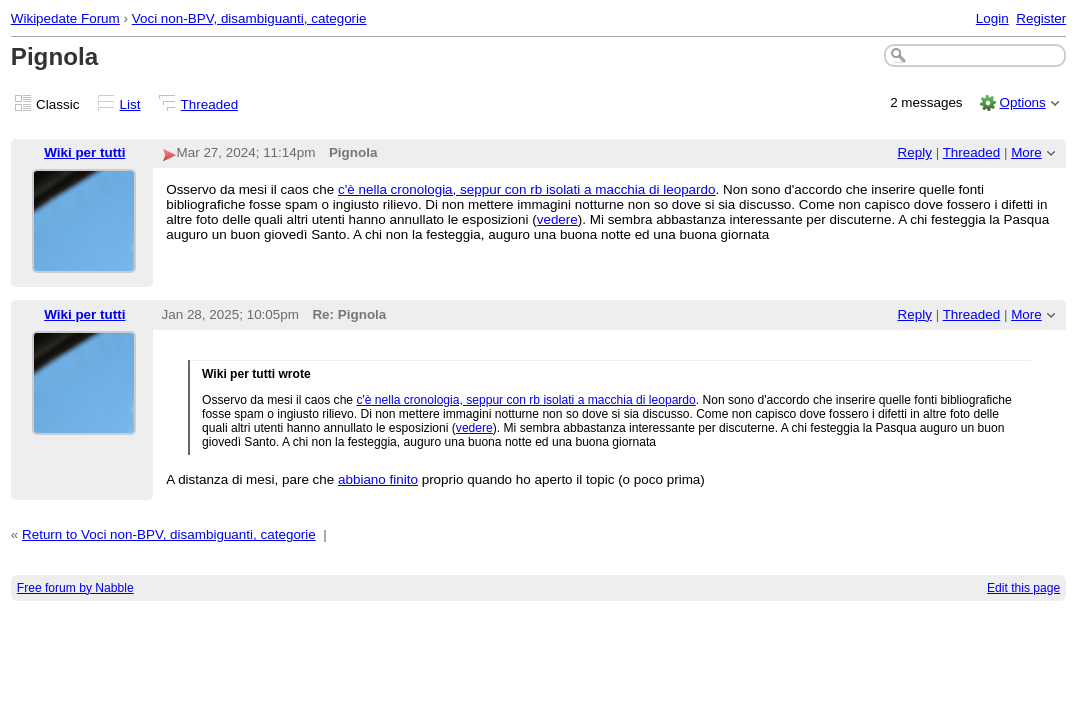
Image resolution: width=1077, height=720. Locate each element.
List (130, 104)
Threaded (210, 104)
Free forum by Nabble (75, 588)
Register (1041, 18)
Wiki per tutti (84, 152)
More (1026, 152)
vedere (557, 219)
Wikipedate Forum (65, 18)
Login (992, 18)
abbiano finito (378, 479)
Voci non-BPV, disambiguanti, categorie (249, 18)
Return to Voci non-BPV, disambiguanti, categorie (169, 534)
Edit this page (1023, 588)
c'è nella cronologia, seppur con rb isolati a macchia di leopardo (527, 189)
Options (1022, 102)
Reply (915, 152)
